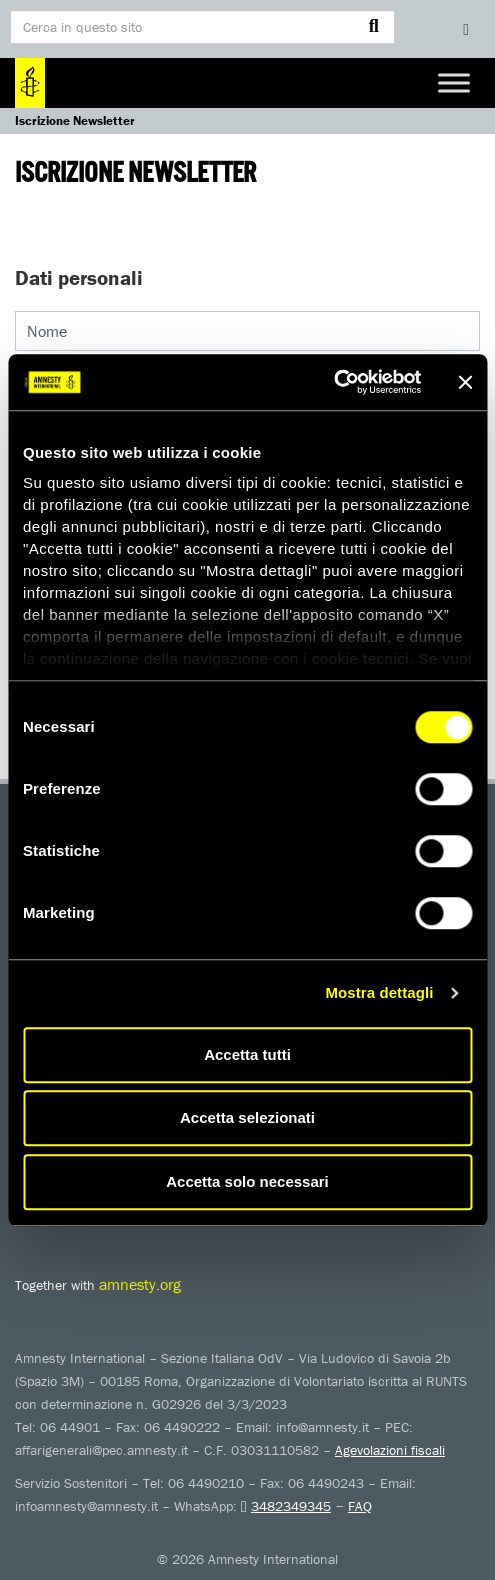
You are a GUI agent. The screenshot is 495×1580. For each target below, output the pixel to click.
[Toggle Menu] (454, 82)
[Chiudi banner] (465, 382)
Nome (47, 331)
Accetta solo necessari (247, 1181)
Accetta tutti (247, 1054)
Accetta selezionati (247, 1117)
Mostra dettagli (379, 992)
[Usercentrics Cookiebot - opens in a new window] (333, 382)
